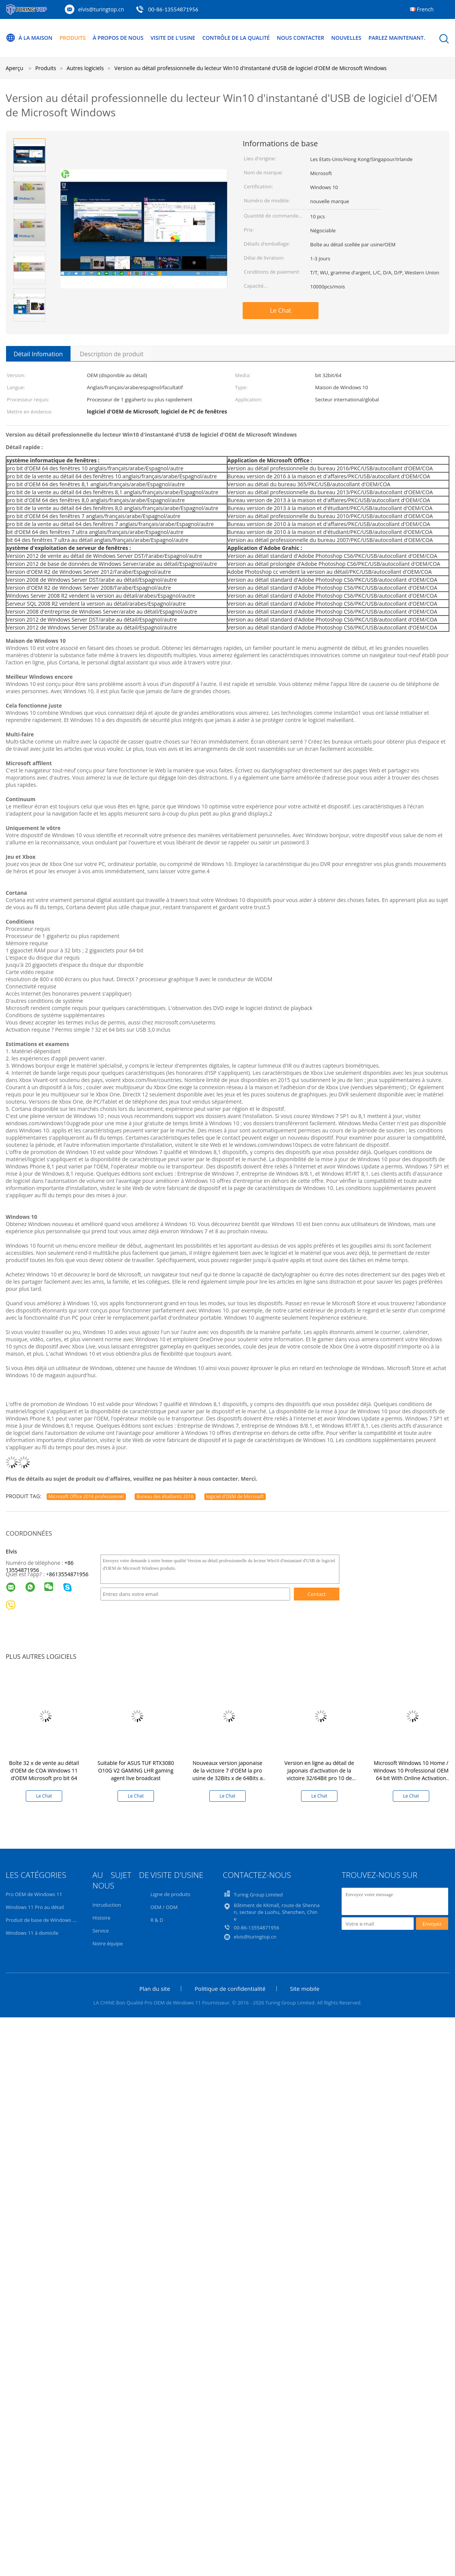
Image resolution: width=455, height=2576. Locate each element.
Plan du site (154, 1988)
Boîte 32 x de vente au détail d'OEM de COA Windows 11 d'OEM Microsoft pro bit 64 (44, 1770)
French (425, 9)
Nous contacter (301, 37)
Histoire (101, 1917)
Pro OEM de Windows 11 (34, 1894)
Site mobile (305, 1988)
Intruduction (107, 1904)
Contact (317, 1594)
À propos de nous (118, 37)
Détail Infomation (38, 354)
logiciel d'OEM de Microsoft (235, 1496)
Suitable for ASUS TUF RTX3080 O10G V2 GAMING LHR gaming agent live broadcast (135, 1770)
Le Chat (280, 310)
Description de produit (112, 354)
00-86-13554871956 (173, 9)
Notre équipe (108, 1943)
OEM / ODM (164, 1907)
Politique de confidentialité (230, 1988)
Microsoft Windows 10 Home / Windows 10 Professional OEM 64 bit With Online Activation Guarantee (411, 1774)
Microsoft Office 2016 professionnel (86, 1496)
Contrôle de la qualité (236, 37)
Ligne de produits (171, 1894)
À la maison (29, 38)
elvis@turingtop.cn (101, 9)
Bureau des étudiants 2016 (164, 1496)
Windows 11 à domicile (32, 1932)
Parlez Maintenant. (397, 37)
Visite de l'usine (173, 37)
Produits (73, 37)
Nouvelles (347, 37)
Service (101, 1930)
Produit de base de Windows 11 (42, 1920)
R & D (157, 1920)
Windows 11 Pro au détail (35, 1907)
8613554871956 (68, 1574)
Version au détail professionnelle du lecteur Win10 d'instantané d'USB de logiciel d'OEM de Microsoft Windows (251, 68)
